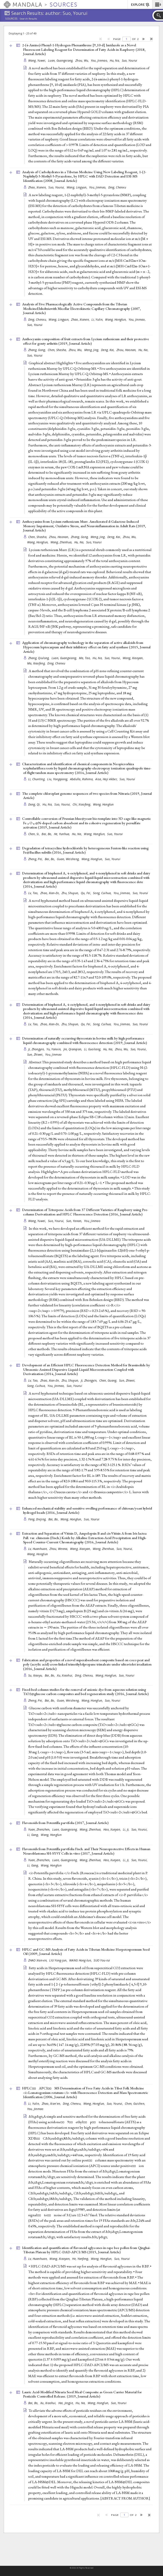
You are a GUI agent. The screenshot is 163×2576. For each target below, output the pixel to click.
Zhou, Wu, (82, 60)
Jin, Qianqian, (73, 1049)
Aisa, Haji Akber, (106, 779)
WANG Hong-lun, (81, 1960)
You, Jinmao (53, 1054)
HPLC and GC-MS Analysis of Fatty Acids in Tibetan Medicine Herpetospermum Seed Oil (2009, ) (86, 1951)
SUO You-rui (102, 1960)
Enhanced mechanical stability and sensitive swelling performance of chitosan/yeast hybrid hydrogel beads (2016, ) (87, 1510)
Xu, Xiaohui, (65, 1675)
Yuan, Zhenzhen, (39, 1829)
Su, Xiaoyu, (36, 1675)
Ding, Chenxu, (38, 319)
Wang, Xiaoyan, (133, 658)
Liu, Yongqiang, (58, 779)
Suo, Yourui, (57, 187)
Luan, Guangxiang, (61, 60)
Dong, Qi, (35, 804)
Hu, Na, (115, 60)
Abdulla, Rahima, (82, 779)
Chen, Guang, (108, 1380)
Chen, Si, (34, 834)
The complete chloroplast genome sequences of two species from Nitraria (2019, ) (87, 795)
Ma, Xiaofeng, (36, 663)
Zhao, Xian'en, (52, 2104)
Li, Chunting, (37, 779)
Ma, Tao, (85, 658)
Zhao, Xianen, (38, 187)
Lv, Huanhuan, (38, 1549)
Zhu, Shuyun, (71, 893)
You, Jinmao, (100, 60)
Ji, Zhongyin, (37, 1049)
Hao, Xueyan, (112, 1829)
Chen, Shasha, (58, 350)
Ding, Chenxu (117, 187)
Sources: (11, 18)
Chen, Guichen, (135, 2104)
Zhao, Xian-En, (50, 893)
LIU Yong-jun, (58, 1960)
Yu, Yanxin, (54, 1049)
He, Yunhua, (62, 834)
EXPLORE (140, 5)
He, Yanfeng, (81, 2259)
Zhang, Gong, (37, 350)
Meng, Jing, (92, 350)
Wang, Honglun (103, 804)
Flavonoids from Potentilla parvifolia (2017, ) (65, 1822)
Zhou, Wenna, (59, 1549)
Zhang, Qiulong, (39, 658)
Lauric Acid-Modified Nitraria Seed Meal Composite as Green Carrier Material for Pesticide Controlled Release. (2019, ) (82, 2394)
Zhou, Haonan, (127, 350)
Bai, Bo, (47, 834)
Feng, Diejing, (37, 1519)
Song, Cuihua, (102, 893)
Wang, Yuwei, (37, 60)
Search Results (28, 18)
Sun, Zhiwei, (35, 1054)
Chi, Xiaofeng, (82, 804)
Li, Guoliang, (93, 1049)
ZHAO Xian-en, (38, 1960)
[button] (157, 4)
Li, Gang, (33, 1835)
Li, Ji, (126, 1829)
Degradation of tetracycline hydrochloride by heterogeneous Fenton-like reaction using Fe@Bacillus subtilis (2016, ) (85, 850)
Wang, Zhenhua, (62, 542)
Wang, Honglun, (116, 319)
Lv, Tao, (33, 893)
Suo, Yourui (129, 60)
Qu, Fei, (86, 893)
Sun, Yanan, (74, 1221)
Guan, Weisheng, (68, 859)
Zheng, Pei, (36, 859)
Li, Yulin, (97, 319)
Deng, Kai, (108, 350)
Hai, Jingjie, (66, 2403)
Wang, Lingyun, (77, 187)
